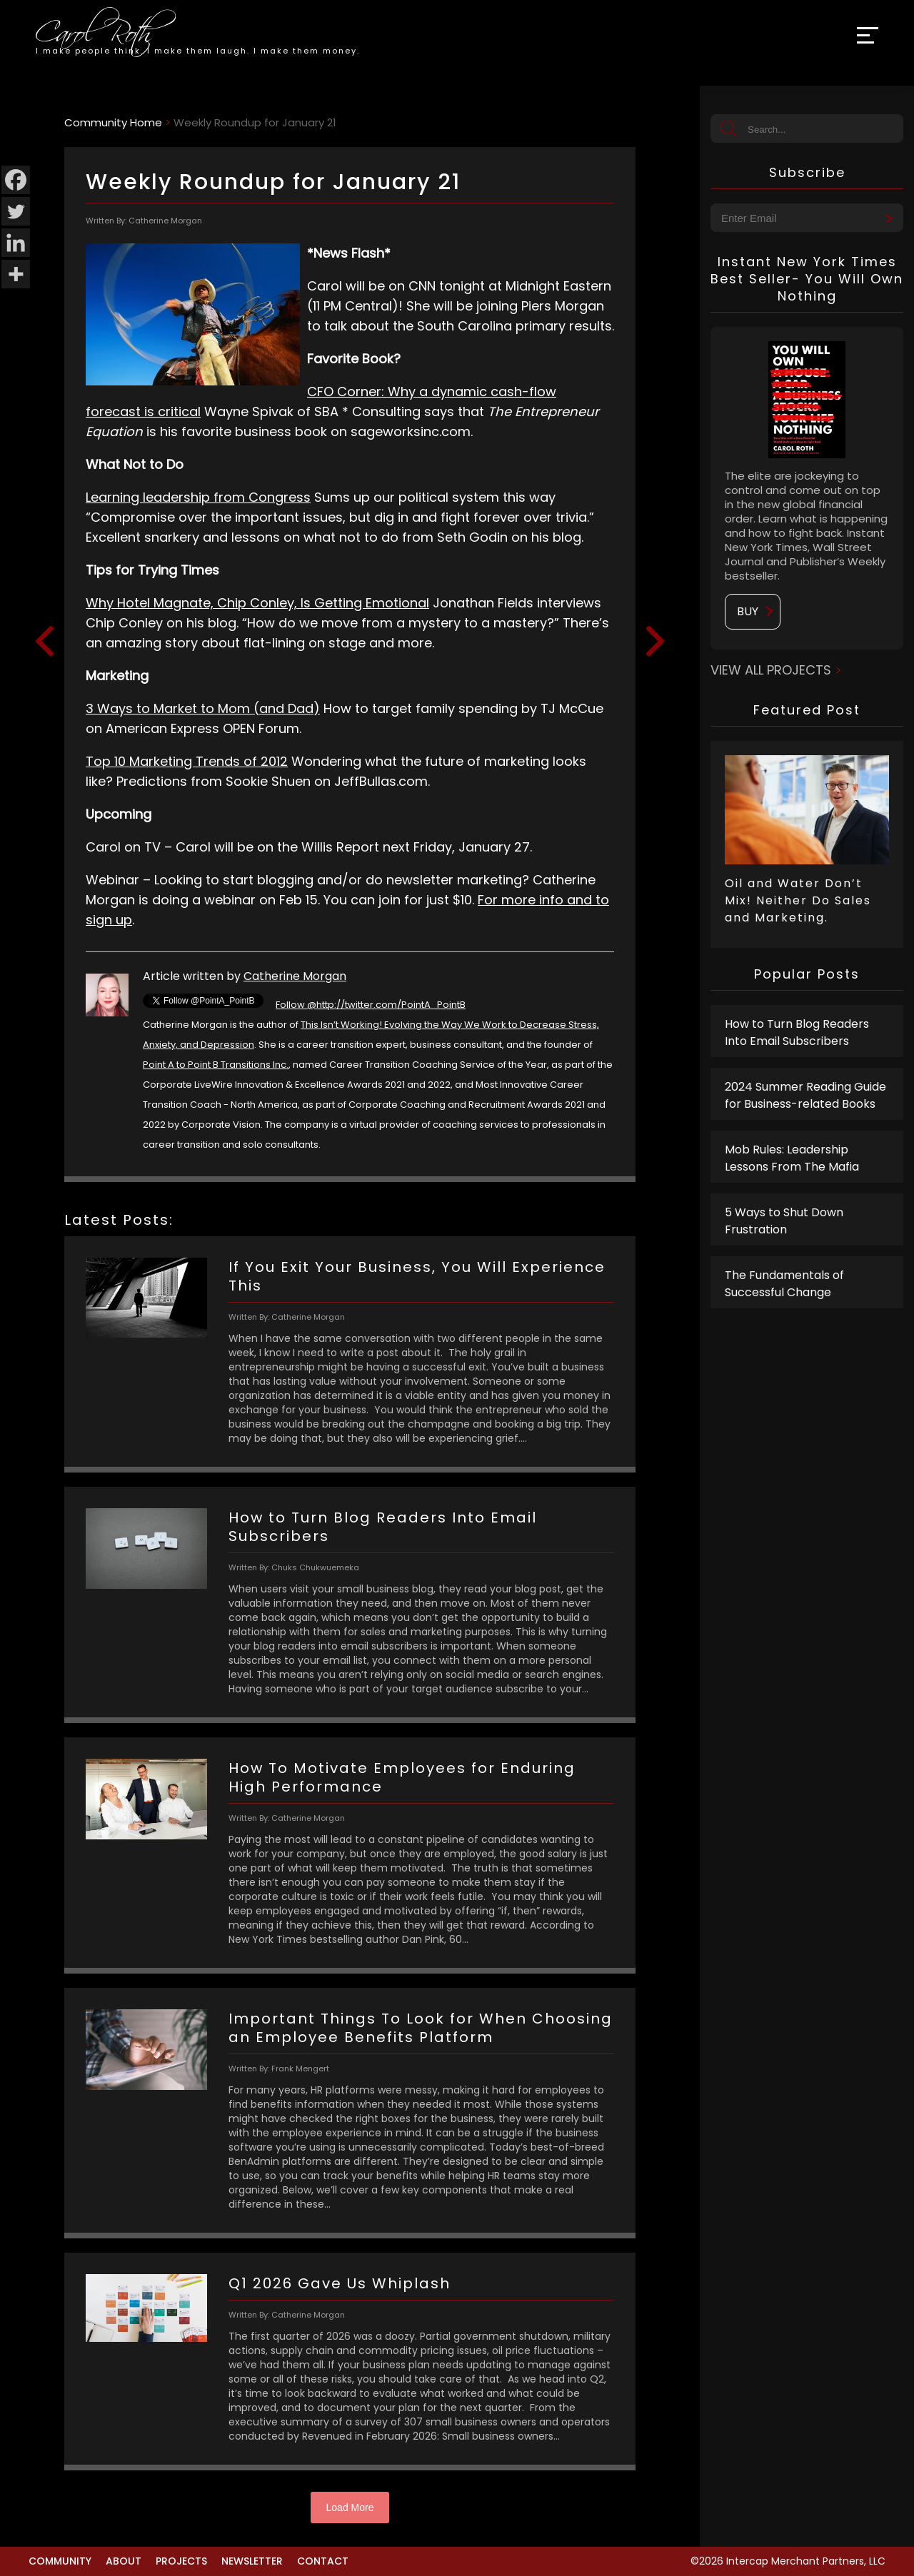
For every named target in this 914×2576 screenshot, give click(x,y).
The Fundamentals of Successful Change (784, 1283)
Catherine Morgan (294, 976)
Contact (322, 2561)
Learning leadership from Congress (198, 497)
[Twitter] (15, 211)
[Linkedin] (15, 242)
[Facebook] (15, 180)
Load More (350, 2507)
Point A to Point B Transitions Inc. (215, 1064)
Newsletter (252, 2561)
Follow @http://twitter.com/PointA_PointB (371, 1004)
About (123, 2561)
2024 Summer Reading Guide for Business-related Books (805, 1095)
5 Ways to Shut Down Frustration (784, 1221)
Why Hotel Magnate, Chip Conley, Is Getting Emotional (257, 603)
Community (60, 2561)
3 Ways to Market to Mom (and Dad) (203, 708)
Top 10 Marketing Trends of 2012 (187, 761)
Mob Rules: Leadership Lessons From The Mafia (792, 1158)
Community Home (113, 122)
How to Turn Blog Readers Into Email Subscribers (797, 1032)
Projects (181, 2561)
